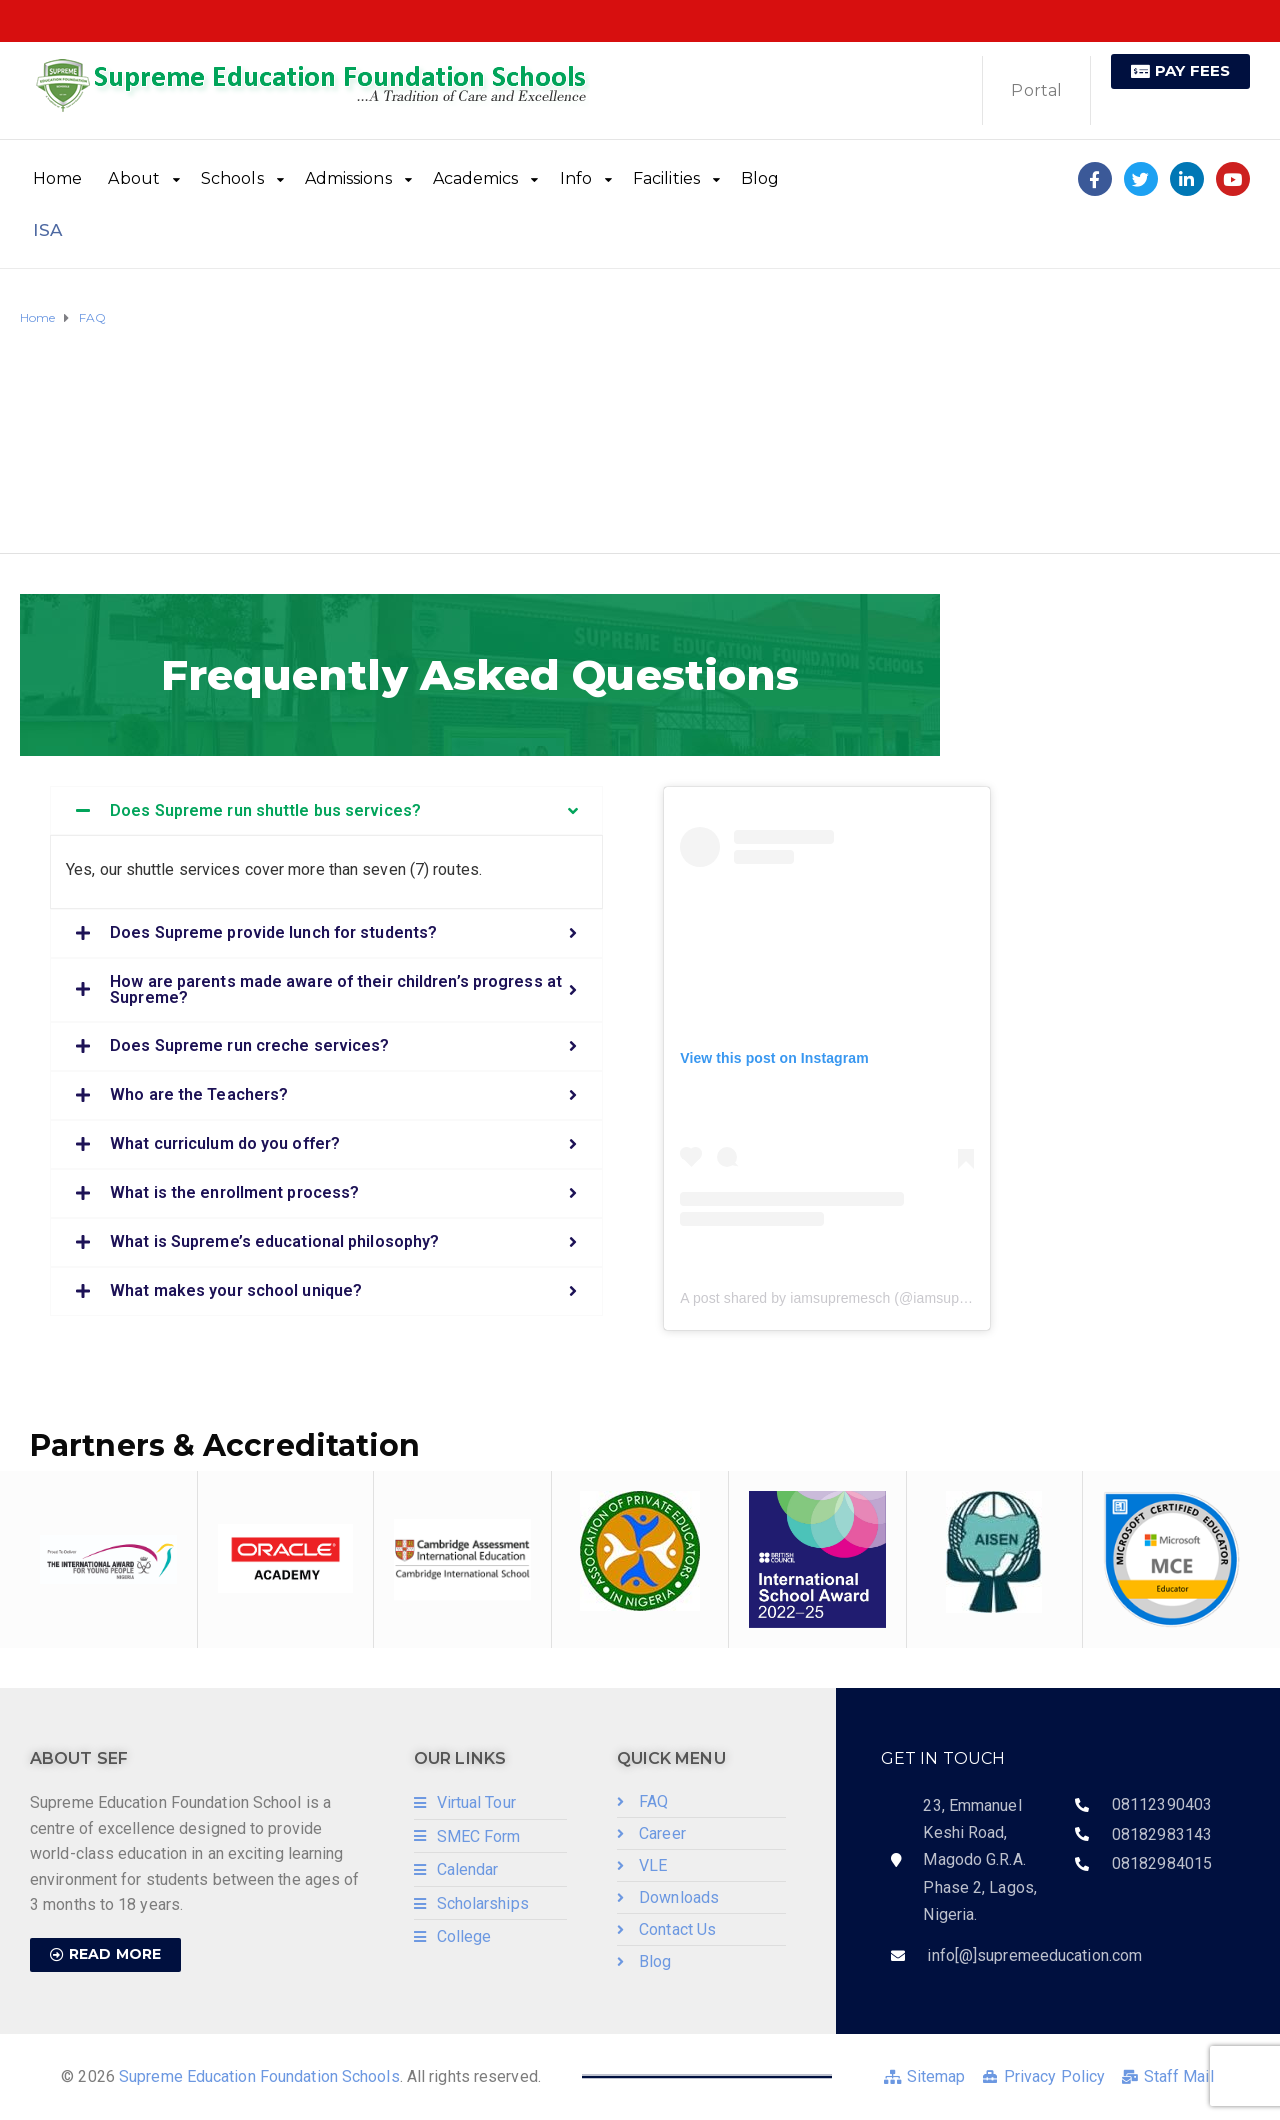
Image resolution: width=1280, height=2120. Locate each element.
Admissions (348, 178)
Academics (476, 178)
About (134, 178)
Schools (232, 178)
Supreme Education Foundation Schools (259, 2076)
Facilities (666, 178)
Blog (760, 178)
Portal (1036, 90)
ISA (48, 230)
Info (576, 178)
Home (57, 178)
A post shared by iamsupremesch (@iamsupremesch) (849, 1298)
